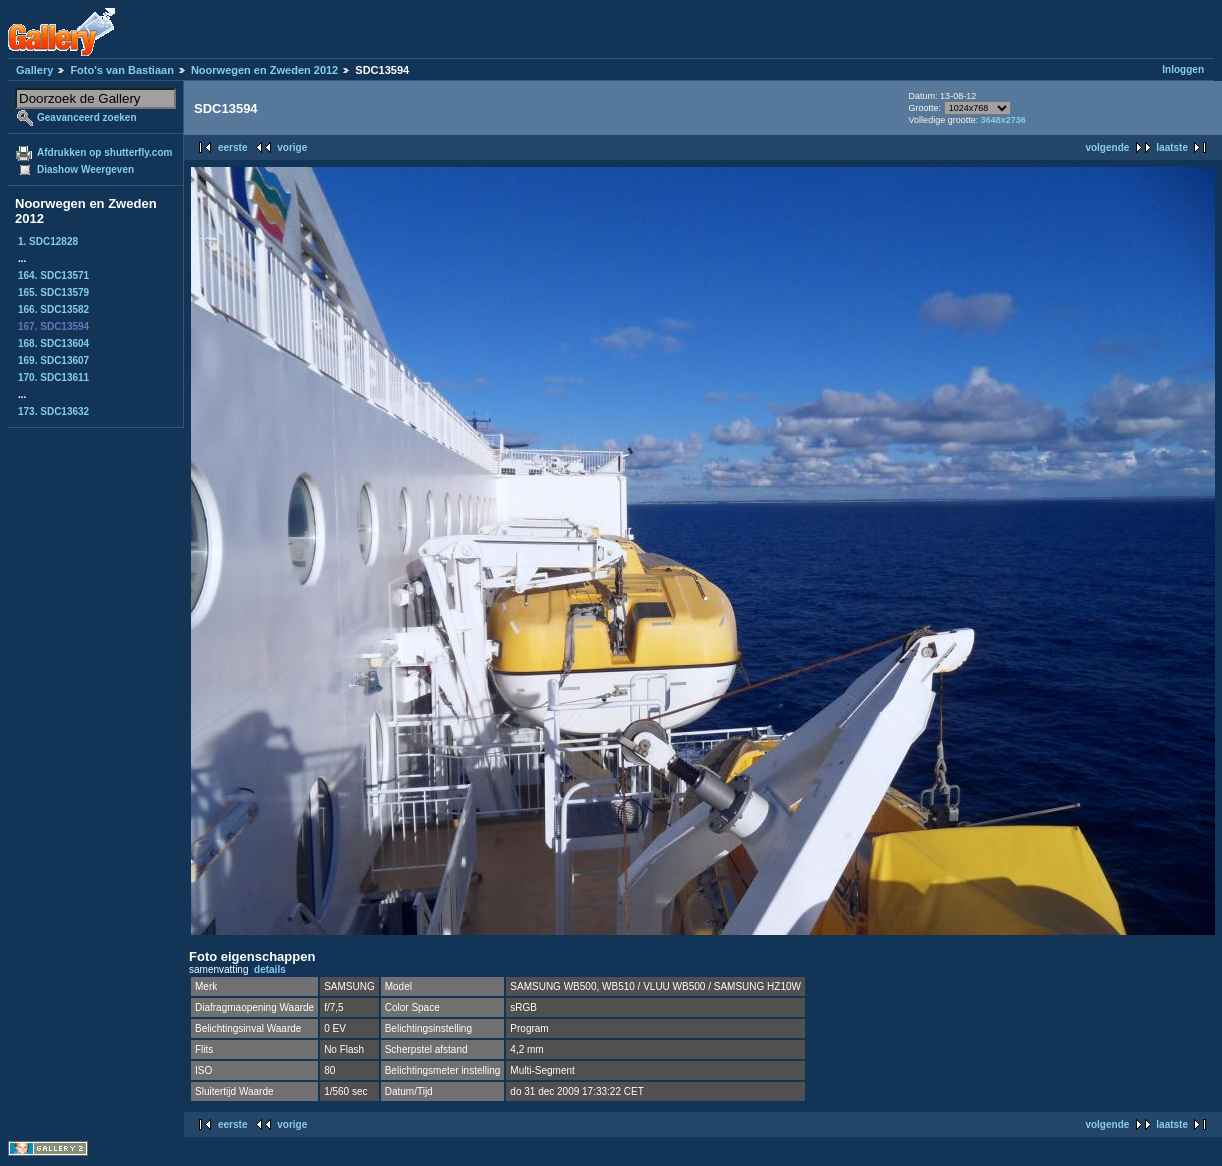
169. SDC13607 (53, 360)
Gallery (34, 70)
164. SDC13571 (53, 275)
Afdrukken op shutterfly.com (104, 152)
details (270, 969)
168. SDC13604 (53, 343)
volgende (1107, 147)
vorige (292, 147)
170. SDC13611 (53, 377)
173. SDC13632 (53, 411)
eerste (232, 147)
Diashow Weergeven (85, 169)
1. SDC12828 (48, 241)
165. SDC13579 (53, 292)
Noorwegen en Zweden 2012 (264, 70)
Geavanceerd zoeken (87, 117)
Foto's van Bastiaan (121, 70)
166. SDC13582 (53, 309)
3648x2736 (1003, 120)
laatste (1172, 147)
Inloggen (1183, 69)
